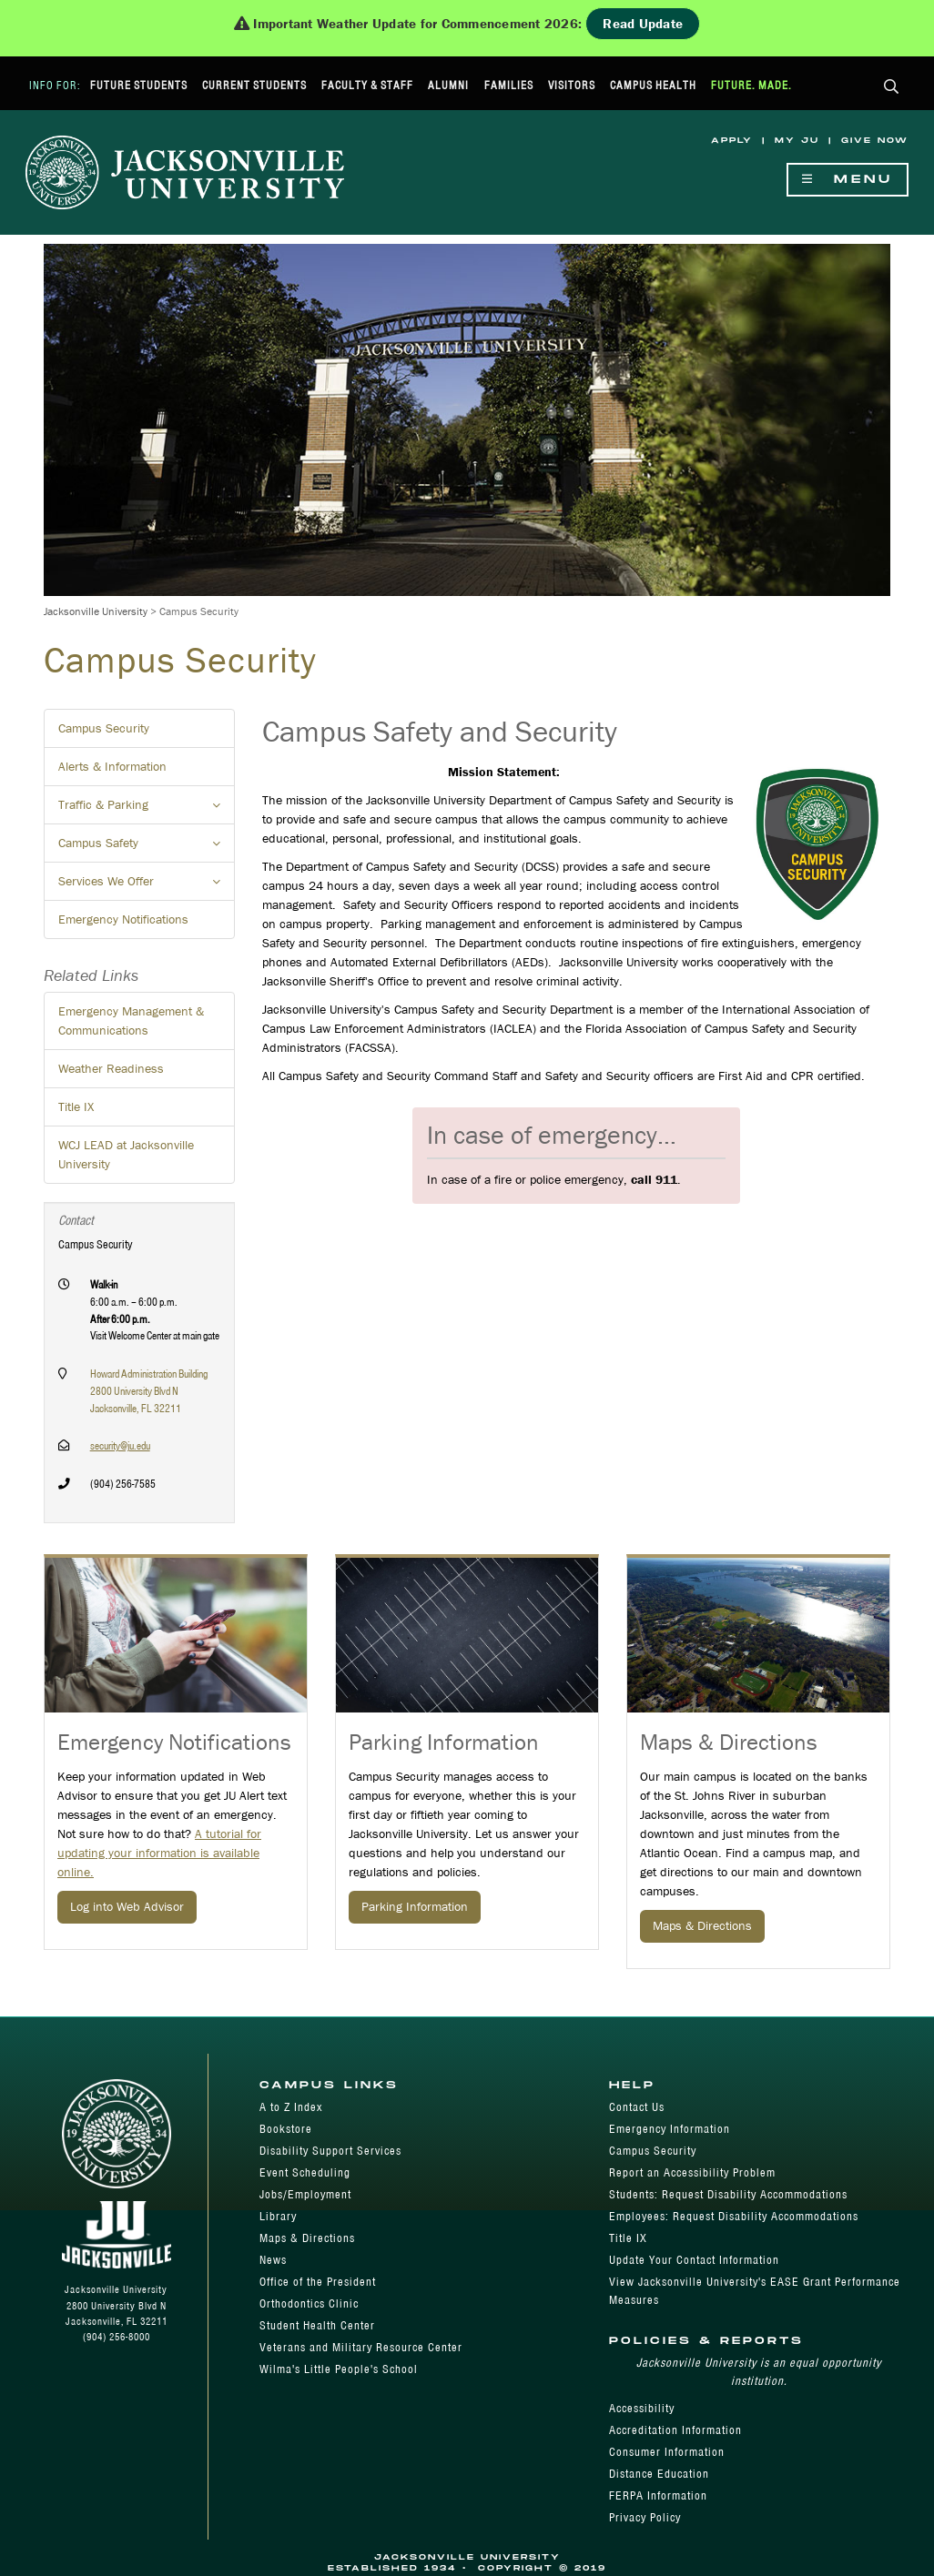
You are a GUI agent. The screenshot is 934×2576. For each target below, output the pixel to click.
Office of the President (317, 2281)
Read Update (643, 23)
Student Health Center (317, 2325)
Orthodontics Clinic (309, 2303)
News (273, 2260)
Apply (732, 141)
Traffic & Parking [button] (146, 809)
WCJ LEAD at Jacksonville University (126, 1154)
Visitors (571, 85)
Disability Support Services (330, 2150)
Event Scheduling (304, 2172)
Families (508, 85)
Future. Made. (751, 85)
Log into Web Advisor (127, 1906)
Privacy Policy (645, 2517)
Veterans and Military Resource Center (360, 2347)
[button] (891, 88)
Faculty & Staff (367, 85)
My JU (797, 141)
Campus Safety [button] (146, 848)
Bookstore (285, 2129)
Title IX (76, 1106)
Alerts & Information (112, 766)
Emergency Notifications (123, 919)
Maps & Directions (702, 1925)
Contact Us (637, 2107)
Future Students (139, 85)
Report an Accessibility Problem (692, 2172)
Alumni (448, 85)
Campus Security (103, 728)
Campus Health (653, 85)
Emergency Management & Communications (131, 1020)
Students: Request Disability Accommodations (728, 2194)
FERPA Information (658, 2495)
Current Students (254, 85)
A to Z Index (290, 2107)
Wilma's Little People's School (338, 2369)
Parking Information (414, 1906)
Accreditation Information (675, 2430)
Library (278, 2216)
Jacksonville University (95, 611)
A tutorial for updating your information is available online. (159, 1852)
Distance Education (659, 2473)
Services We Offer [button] (146, 886)
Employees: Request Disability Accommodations (733, 2216)
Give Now (875, 141)
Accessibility (642, 2408)
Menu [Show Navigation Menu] (847, 180)
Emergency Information (669, 2129)
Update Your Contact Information (694, 2260)
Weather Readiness (111, 1068)
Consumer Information (667, 2452)
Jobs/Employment (305, 2194)
